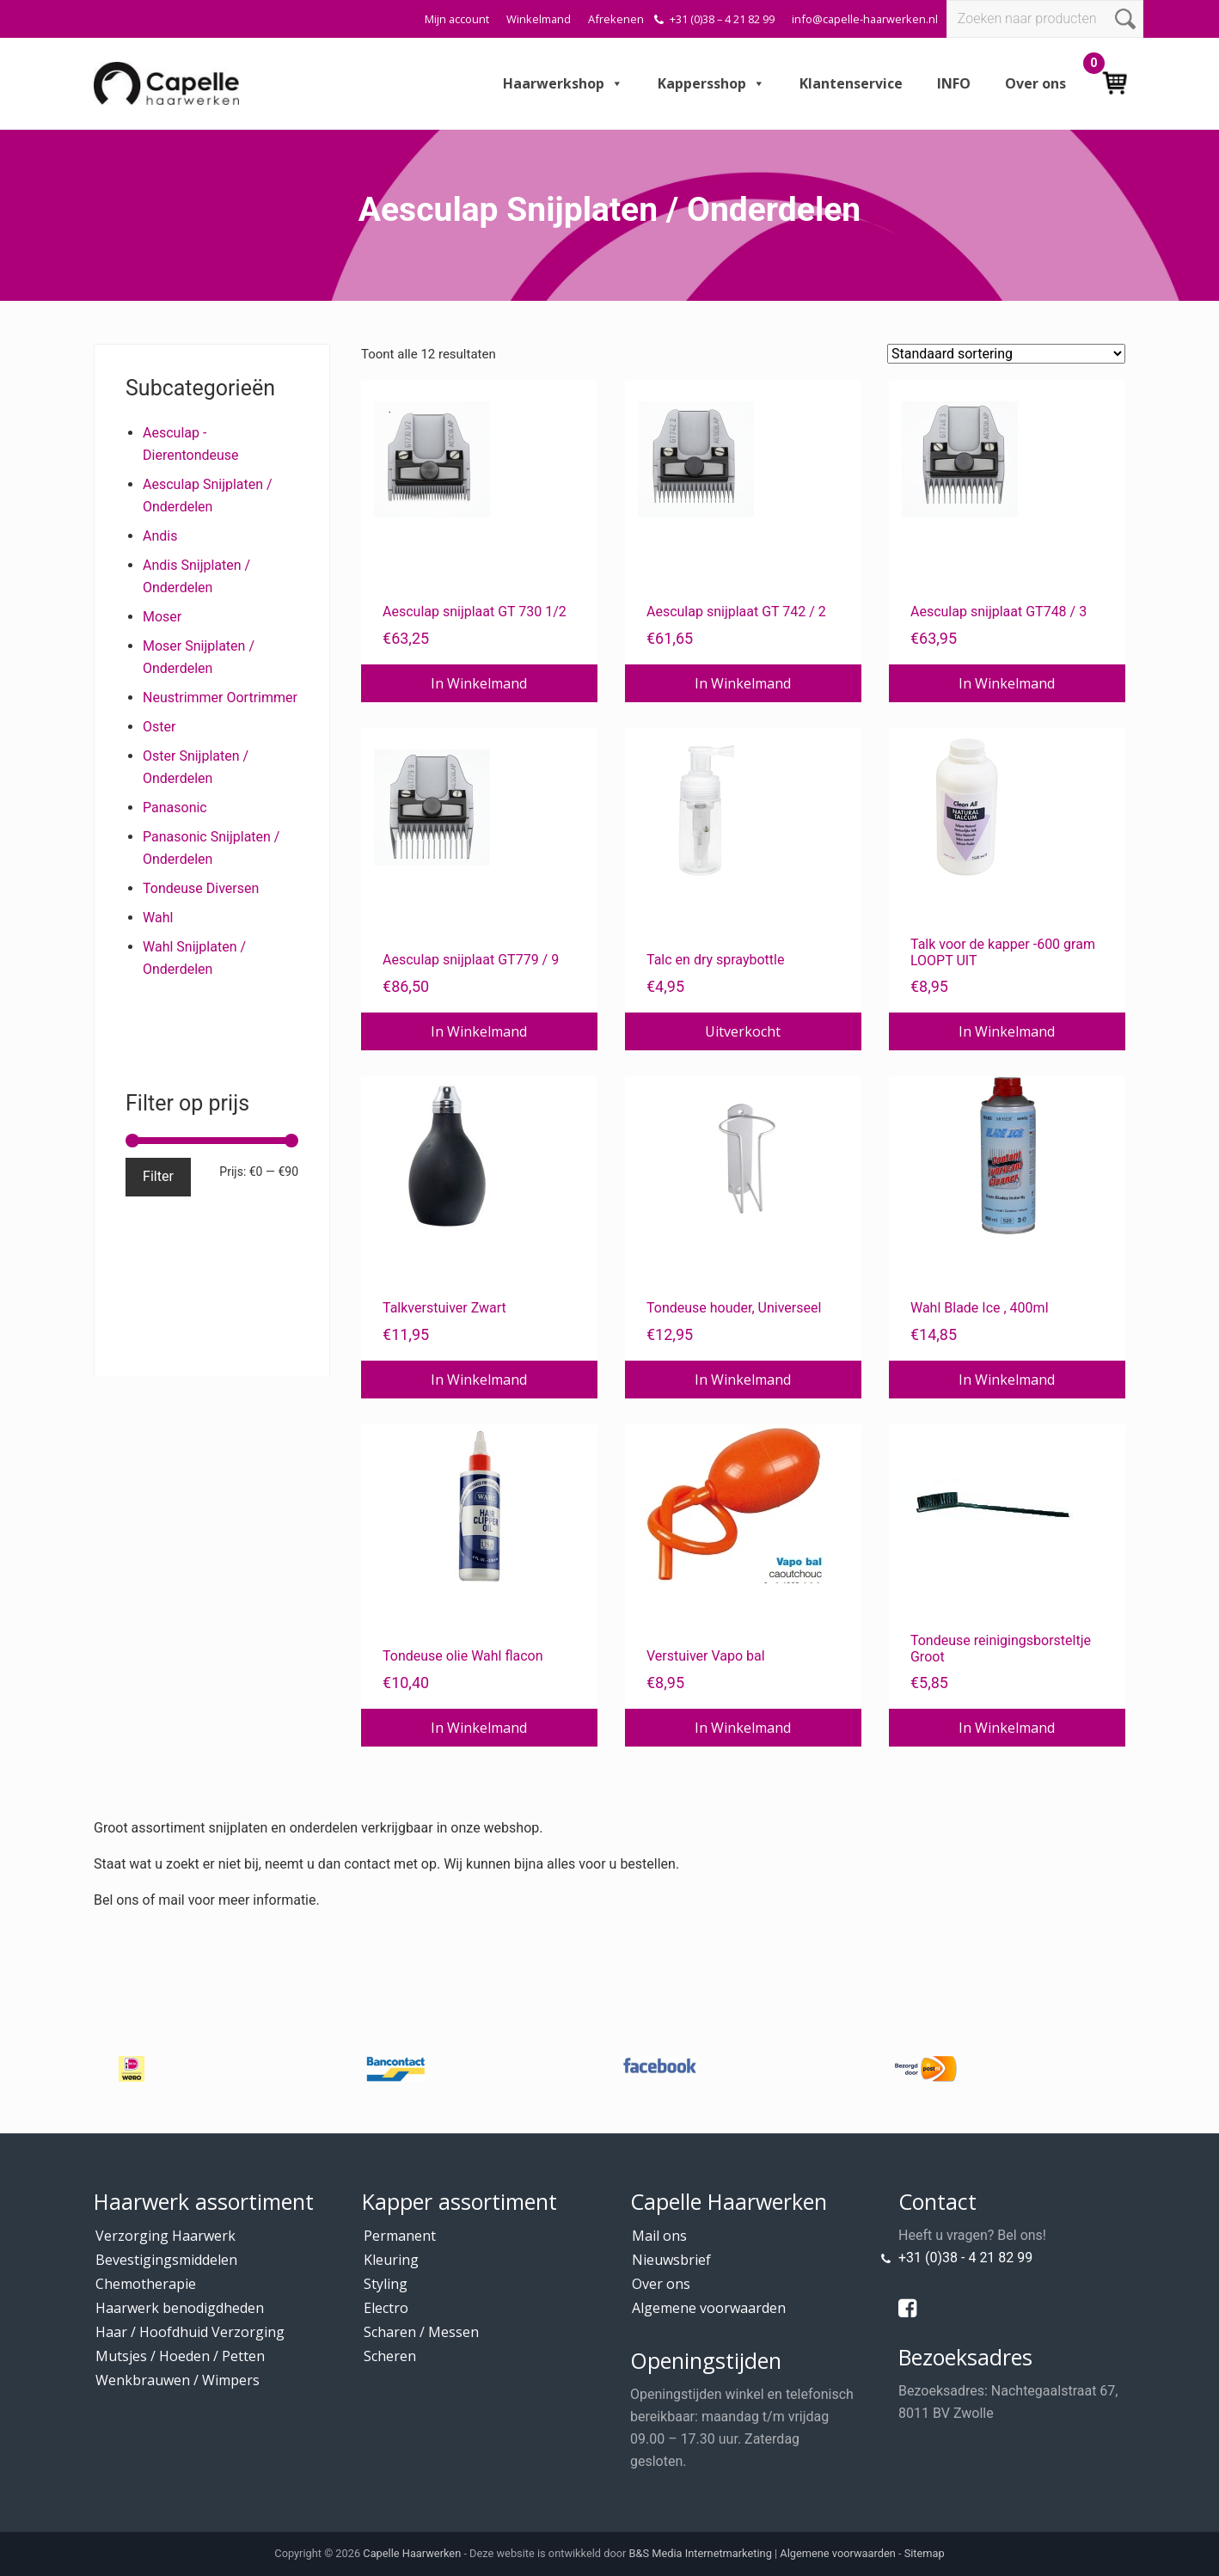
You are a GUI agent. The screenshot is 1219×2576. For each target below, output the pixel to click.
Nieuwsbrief (671, 2259)
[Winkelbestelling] (1006, 354)
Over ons (1035, 83)
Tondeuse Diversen (201, 888)
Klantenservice (851, 83)
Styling (385, 2283)
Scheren (390, 2356)
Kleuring (391, 2259)
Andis (160, 536)
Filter (158, 1176)
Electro (386, 2307)
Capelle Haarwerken (412, 2553)
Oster (159, 727)
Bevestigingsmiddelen (166, 2259)
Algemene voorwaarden (709, 2307)
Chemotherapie (145, 2283)
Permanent (400, 2235)
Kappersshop (711, 83)
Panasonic (175, 807)
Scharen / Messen (421, 2331)
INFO (954, 83)
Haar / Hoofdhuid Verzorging (190, 2331)
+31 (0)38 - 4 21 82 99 (965, 2257)
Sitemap (924, 2553)
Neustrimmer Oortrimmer (220, 697)
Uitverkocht (743, 1031)
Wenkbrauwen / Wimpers (177, 2380)
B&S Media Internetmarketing (700, 2553)
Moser (162, 617)
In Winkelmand (479, 683)
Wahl (158, 917)
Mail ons (659, 2235)
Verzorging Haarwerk (165, 2235)
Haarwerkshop (563, 83)
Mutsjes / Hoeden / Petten (180, 2356)
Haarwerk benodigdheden (179, 2307)
